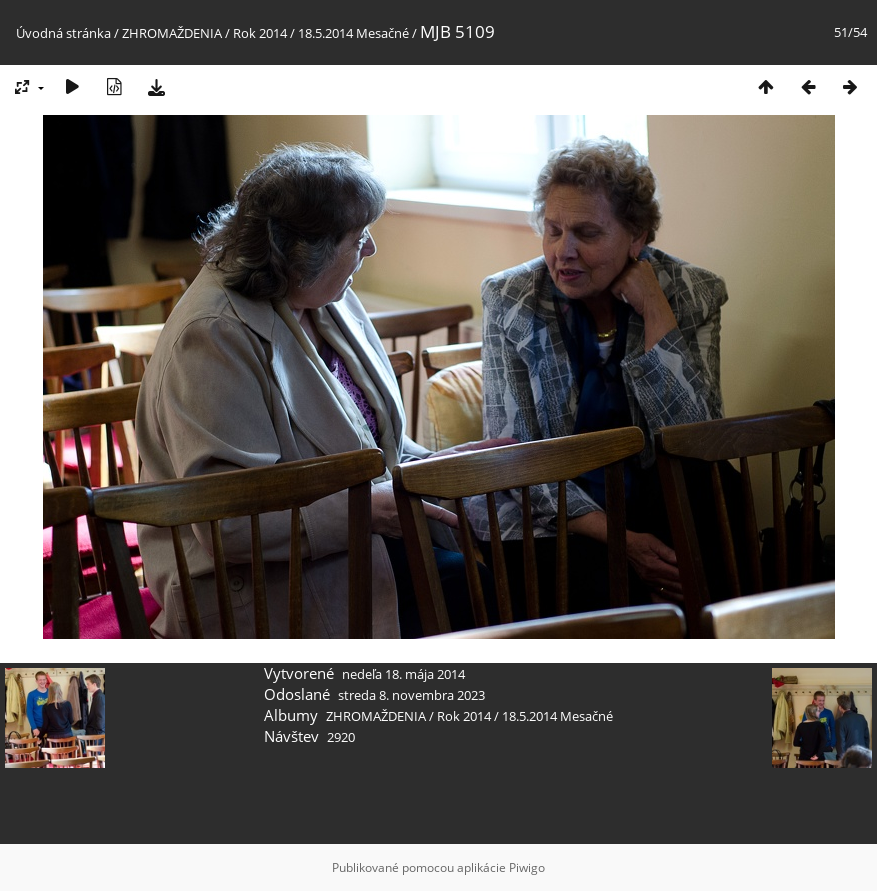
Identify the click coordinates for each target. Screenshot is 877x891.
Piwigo (527, 867)
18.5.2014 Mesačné (353, 33)
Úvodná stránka (63, 33)
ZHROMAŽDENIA (172, 33)
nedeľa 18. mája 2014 (403, 674)
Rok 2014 (260, 33)
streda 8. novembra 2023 (411, 695)
